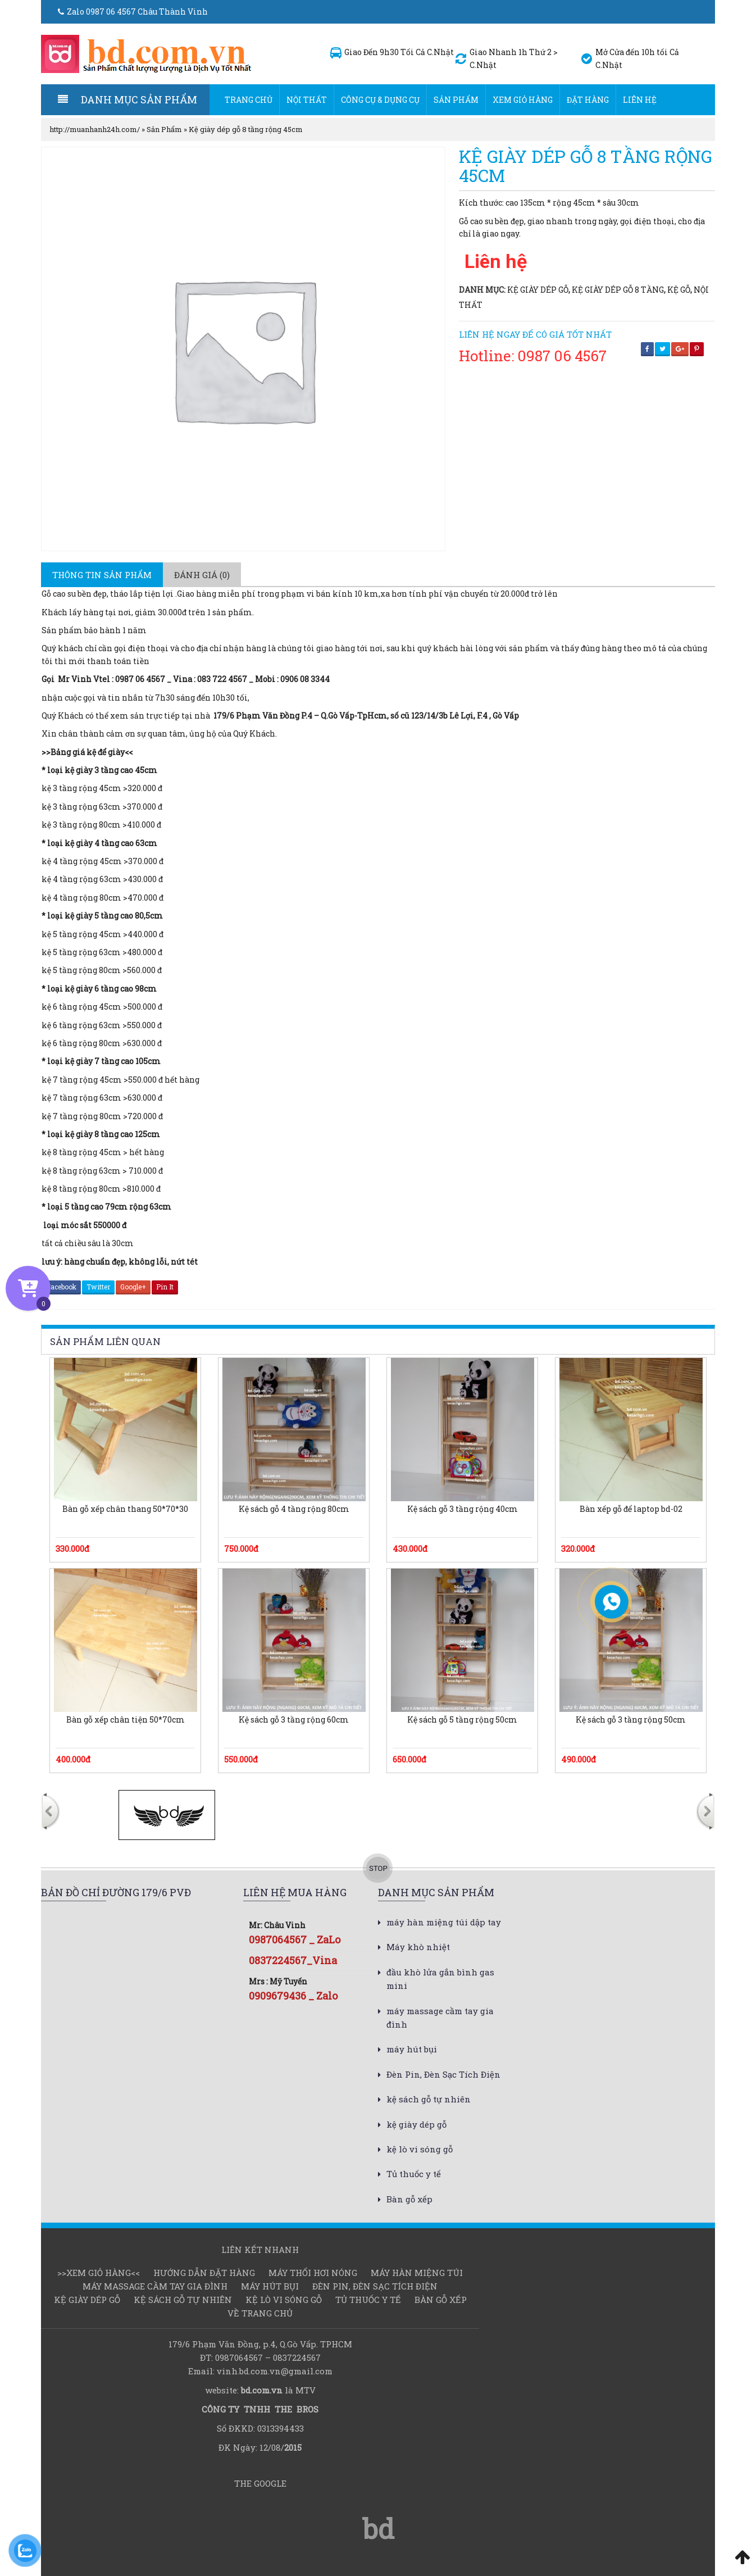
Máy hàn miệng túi (417, 2272)
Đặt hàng (588, 99)
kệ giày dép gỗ (537, 289)
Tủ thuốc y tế (413, 2173)
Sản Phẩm (456, 99)
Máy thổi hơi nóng (312, 2272)
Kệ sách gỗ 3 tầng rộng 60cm (294, 1720)
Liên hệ (640, 99)
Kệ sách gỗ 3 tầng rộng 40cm (462, 1509)
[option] (166, 1815)
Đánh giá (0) (202, 574)
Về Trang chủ (260, 2313)
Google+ (133, 1286)
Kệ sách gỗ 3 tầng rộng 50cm (631, 1720)
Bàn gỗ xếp (409, 2199)
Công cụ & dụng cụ (380, 99)
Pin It (165, 1286)
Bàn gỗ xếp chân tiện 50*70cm (125, 1720)
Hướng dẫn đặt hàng (204, 2272)
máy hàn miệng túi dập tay (443, 1922)
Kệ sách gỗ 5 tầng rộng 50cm (462, 1720)
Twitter (98, 1286)
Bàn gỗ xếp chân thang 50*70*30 (125, 1509)
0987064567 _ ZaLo (294, 1939)
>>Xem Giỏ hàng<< (98, 2272)
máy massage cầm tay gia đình (155, 2286)
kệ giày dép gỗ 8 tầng (618, 289)
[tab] (102, 574)
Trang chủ (248, 99)
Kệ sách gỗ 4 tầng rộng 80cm (294, 1509)
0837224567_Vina (293, 1960)
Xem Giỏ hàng (523, 99)
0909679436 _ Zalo (293, 1995)
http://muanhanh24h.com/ (94, 129)
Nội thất (306, 99)
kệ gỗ (678, 289)
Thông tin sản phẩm (102, 574)
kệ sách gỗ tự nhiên (428, 2099)
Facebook (61, 1286)
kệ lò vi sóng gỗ (419, 2149)
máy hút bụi (411, 2049)
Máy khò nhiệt (418, 1946)
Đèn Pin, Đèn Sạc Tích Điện (443, 2074)
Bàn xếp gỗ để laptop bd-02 (631, 1509)
